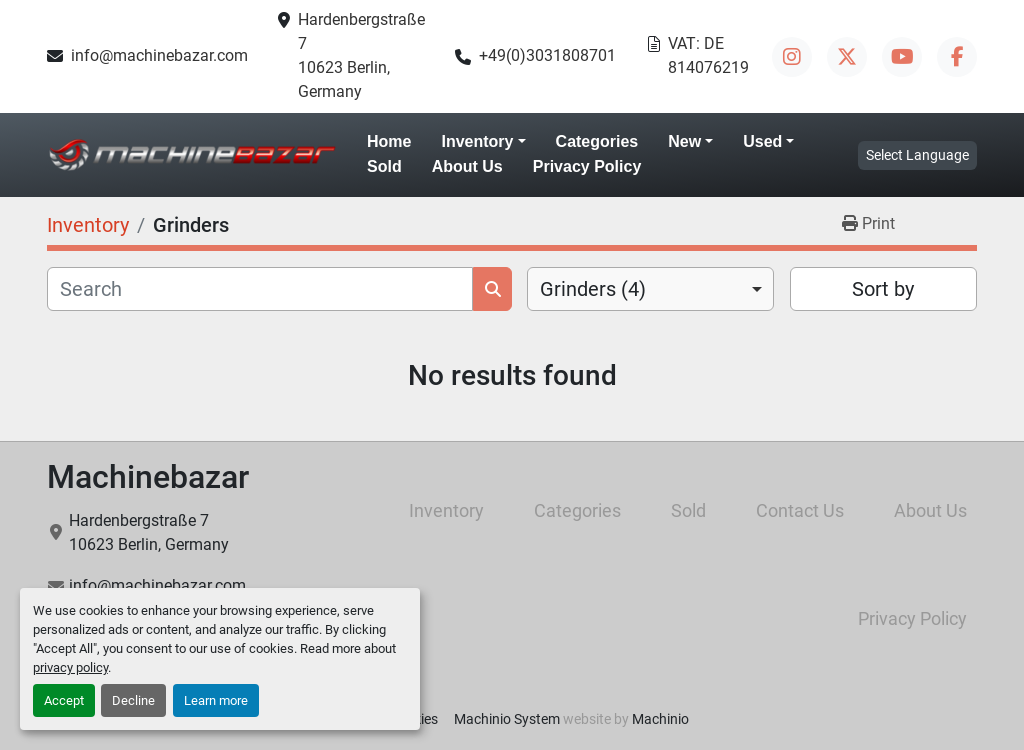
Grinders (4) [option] (593, 289)
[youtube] (902, 57)
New (684, 141)
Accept (64, 700)
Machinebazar (148, 477)
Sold (384, 166)
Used (762, 141)
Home (389, 141)
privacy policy (70, 667)
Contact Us (800, 510)
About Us (467, 166)
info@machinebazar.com (159, 55)
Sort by (883, 289)
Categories (597, 141)
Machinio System (507, 719)
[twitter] (847, 57)
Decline (133, 700)
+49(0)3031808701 (547, 55)
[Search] (260, 289)
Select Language (917, 155)
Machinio (660, 719)
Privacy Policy (587, 166)
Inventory (477, 141)
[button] (483, 142)
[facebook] (957, 57)
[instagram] (792, 57)
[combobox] (650, 289)
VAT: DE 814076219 (708, 55)
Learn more (216, 700)
